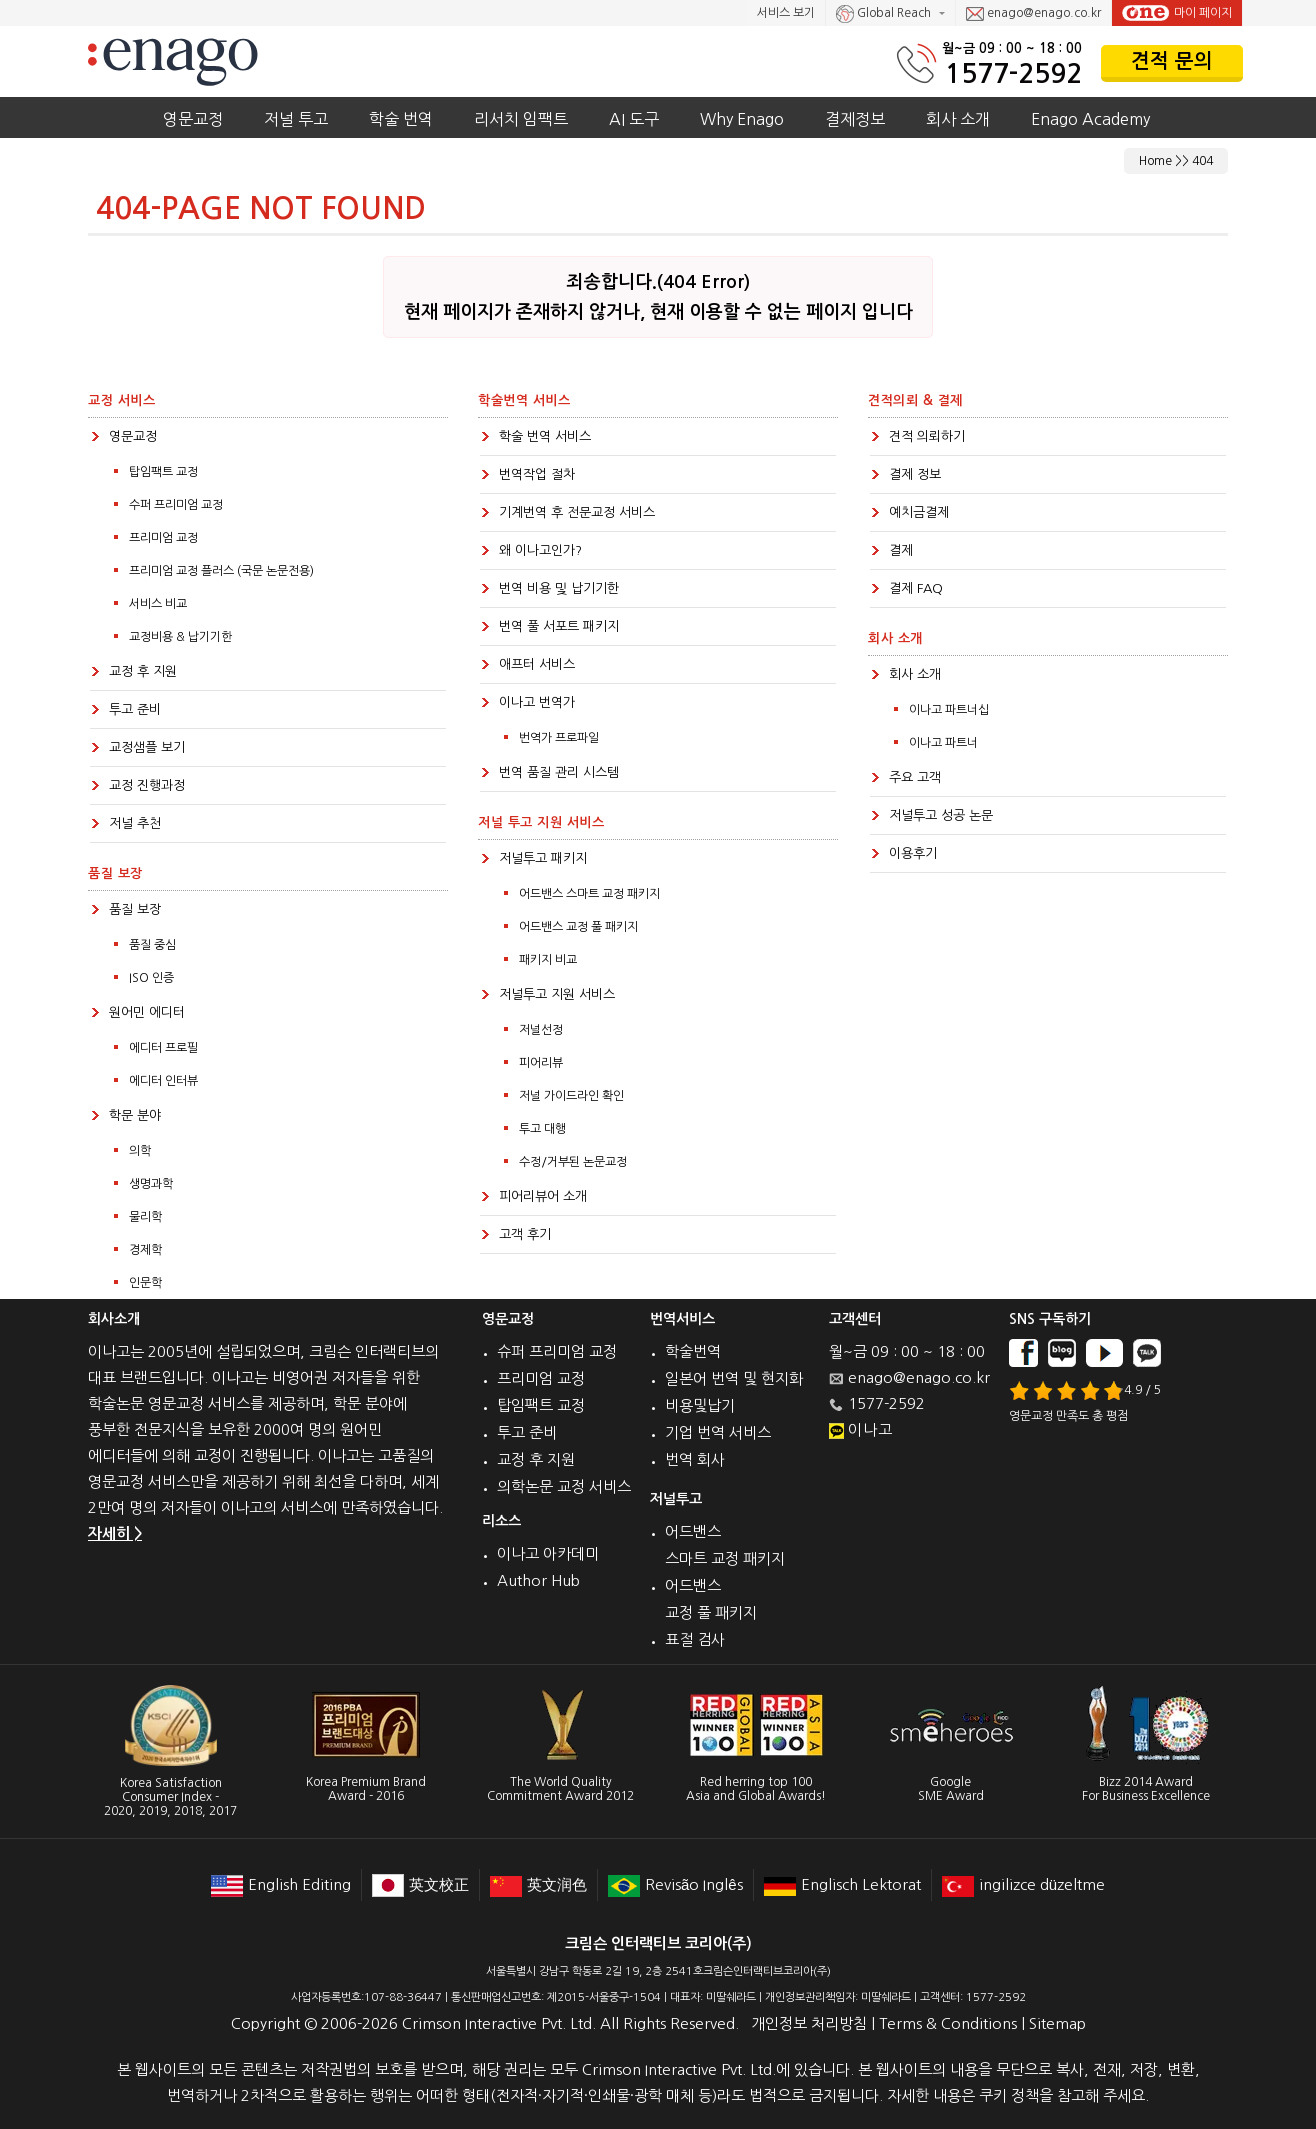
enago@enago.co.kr (1033, 14)
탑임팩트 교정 (163, 472)
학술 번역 (401, 119)
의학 (140, 1151)
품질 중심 (152, 945)
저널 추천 (135, 823)
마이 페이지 (1177, 13)
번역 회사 (695, 1459)
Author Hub (538, 1580)
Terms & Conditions (948, 2023)
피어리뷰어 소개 (543, 1196)
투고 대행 (542, 1129)
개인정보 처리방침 (809, 2023)
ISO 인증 (151, 978)
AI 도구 (634, 119)
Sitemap (1057, 2023)
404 (1202, 161)
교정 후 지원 (143, 671)
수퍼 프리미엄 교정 (176, 505)
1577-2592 (1013, 73)
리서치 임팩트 (521, 119)
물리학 (145, 1217)
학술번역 (693, 1351)
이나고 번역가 (537, 702)
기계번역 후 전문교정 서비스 (577, 512)
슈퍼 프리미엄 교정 (557, 1351)
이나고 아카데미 (548, 1553)
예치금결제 (919, 512)
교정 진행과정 (147, 785)
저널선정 (541, 1030)
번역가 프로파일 (559, 738)
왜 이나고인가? (540, 550)
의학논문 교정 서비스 (564, 1486)
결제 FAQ (916, 588)
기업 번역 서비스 (718, 1432)
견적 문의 (1172, 61)
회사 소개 (958, 119)
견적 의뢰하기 (927, 436)
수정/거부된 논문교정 (573, 1162)
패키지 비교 (548, 960)
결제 (901, 550)
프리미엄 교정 (163, 538)
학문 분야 (135, 1115)
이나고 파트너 (943, 743)
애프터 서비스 (537, 664)
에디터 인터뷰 (163, 1081)
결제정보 (855, 119)
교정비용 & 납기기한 (180, 637)
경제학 (145, 1250)
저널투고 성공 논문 (941, 815)
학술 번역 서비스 (545, 436)
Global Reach (885, 14)
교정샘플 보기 (147, 747)
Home (1155, 161)
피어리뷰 (541, 1063)
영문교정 (193, 119)
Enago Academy (1090, 119)
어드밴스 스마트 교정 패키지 (589, 894)
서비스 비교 (158, 604)
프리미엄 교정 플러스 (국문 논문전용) (221, 571)
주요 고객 (915, 777)
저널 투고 (296, 119)
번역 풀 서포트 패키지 (559, 626)
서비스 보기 (786, 13)
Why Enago (742, 119)
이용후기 (913, 853)
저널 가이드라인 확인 (571, 1096)
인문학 (145, 1283)
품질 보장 (135, 909)
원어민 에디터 (147, 1012)
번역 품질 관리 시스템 (559, 772)
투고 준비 (135, 709)
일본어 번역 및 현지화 (734, 1378)
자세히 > (115, 1533)
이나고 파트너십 (949, 710)
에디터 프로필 (163, 1048)
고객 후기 (525, 1234)
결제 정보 (915, 474)
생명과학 (151, 1184)
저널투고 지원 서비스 (557, 994)
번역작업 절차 (537, 474)
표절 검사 (695, 1639)
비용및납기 (700, 1405)
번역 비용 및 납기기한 (559, 588)
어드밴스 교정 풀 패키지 (578, 927)
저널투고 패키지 (543, 858)
